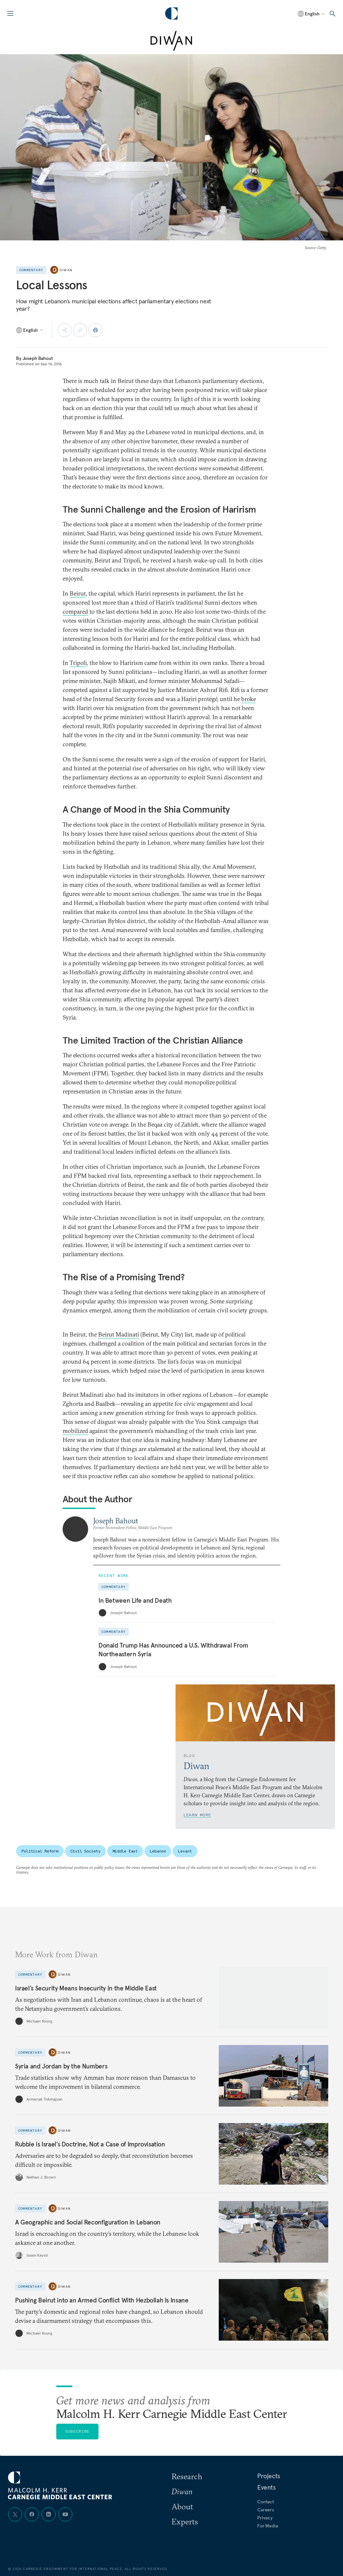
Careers (265, 2510)
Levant (185, 1850)
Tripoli (78, 663)
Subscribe (77, 2431)
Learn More (197, 1815)
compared (75, 611)
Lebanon (158, 1850)
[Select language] (312, 14)
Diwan (66, 270)
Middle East (125, 1850)
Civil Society (85, 1850)
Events (266, 2487)
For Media (267, 2526)
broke (248, 699)
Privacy (265, 2518)
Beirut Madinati (118, 1334)
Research (187, 2476)
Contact (265, 2502)
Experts (185, 2521)
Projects (268, 2476)
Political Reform (39, 1850)
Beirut (78, 593)
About (182, 2506)
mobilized (75, 1431)
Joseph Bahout (37, 358)
